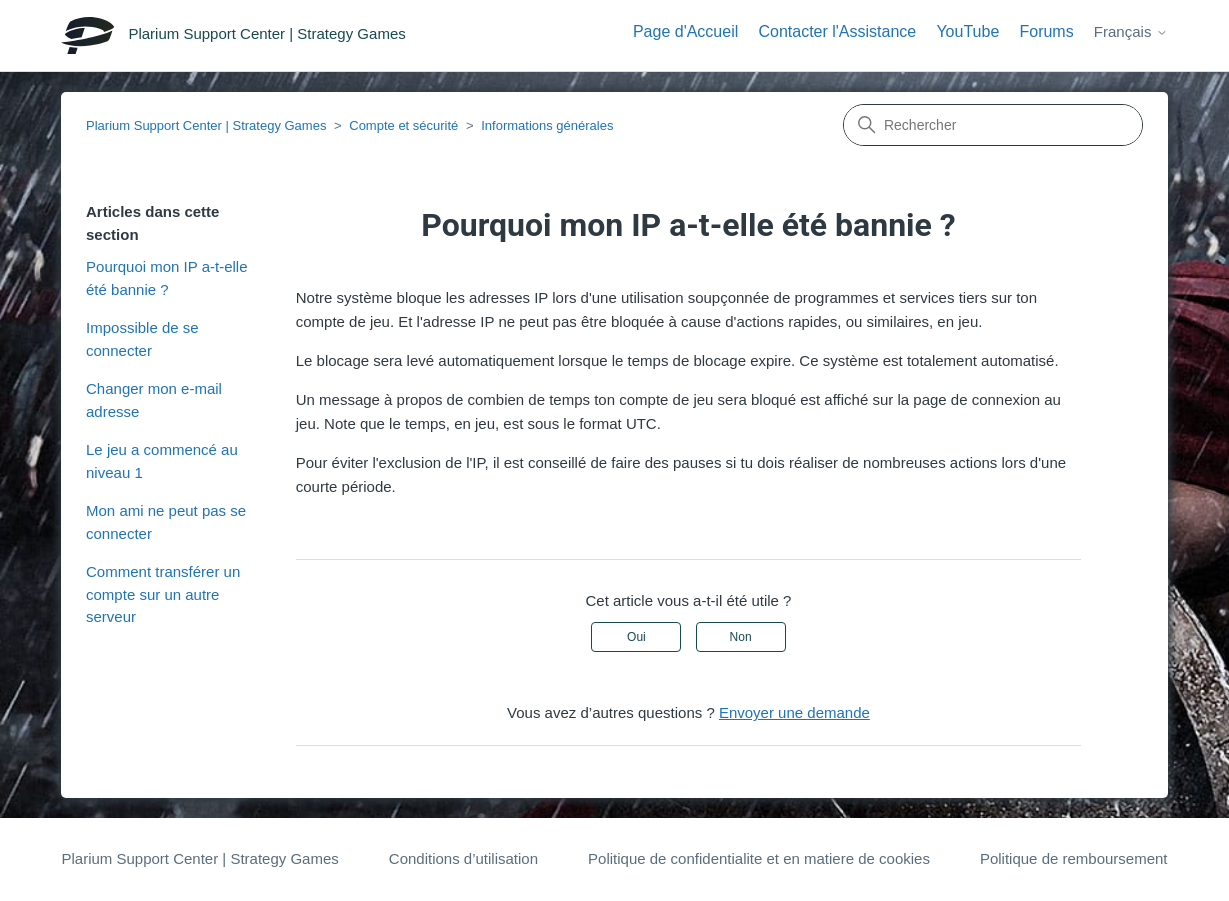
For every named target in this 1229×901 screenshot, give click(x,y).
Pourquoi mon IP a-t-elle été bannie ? (166, 278)
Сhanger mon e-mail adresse (154, 400)
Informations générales (547, 125)
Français (1131, 31)
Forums (1046, 31)
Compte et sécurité (403, 125)
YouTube (967, 31)
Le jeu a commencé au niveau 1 (162, 461)
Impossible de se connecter (142, 339)
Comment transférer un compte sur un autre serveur (163, 594)
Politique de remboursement (1074, 858)
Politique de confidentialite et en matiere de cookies (759, 858)
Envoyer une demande (794, 712)
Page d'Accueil (685, 31)
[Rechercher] (993, 125)
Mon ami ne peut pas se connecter (166, 522)
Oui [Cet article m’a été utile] (636, 637)
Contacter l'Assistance (837, 31)
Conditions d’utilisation (463, 858)
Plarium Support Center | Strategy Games (206, 125)
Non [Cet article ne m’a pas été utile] (741, 637)
